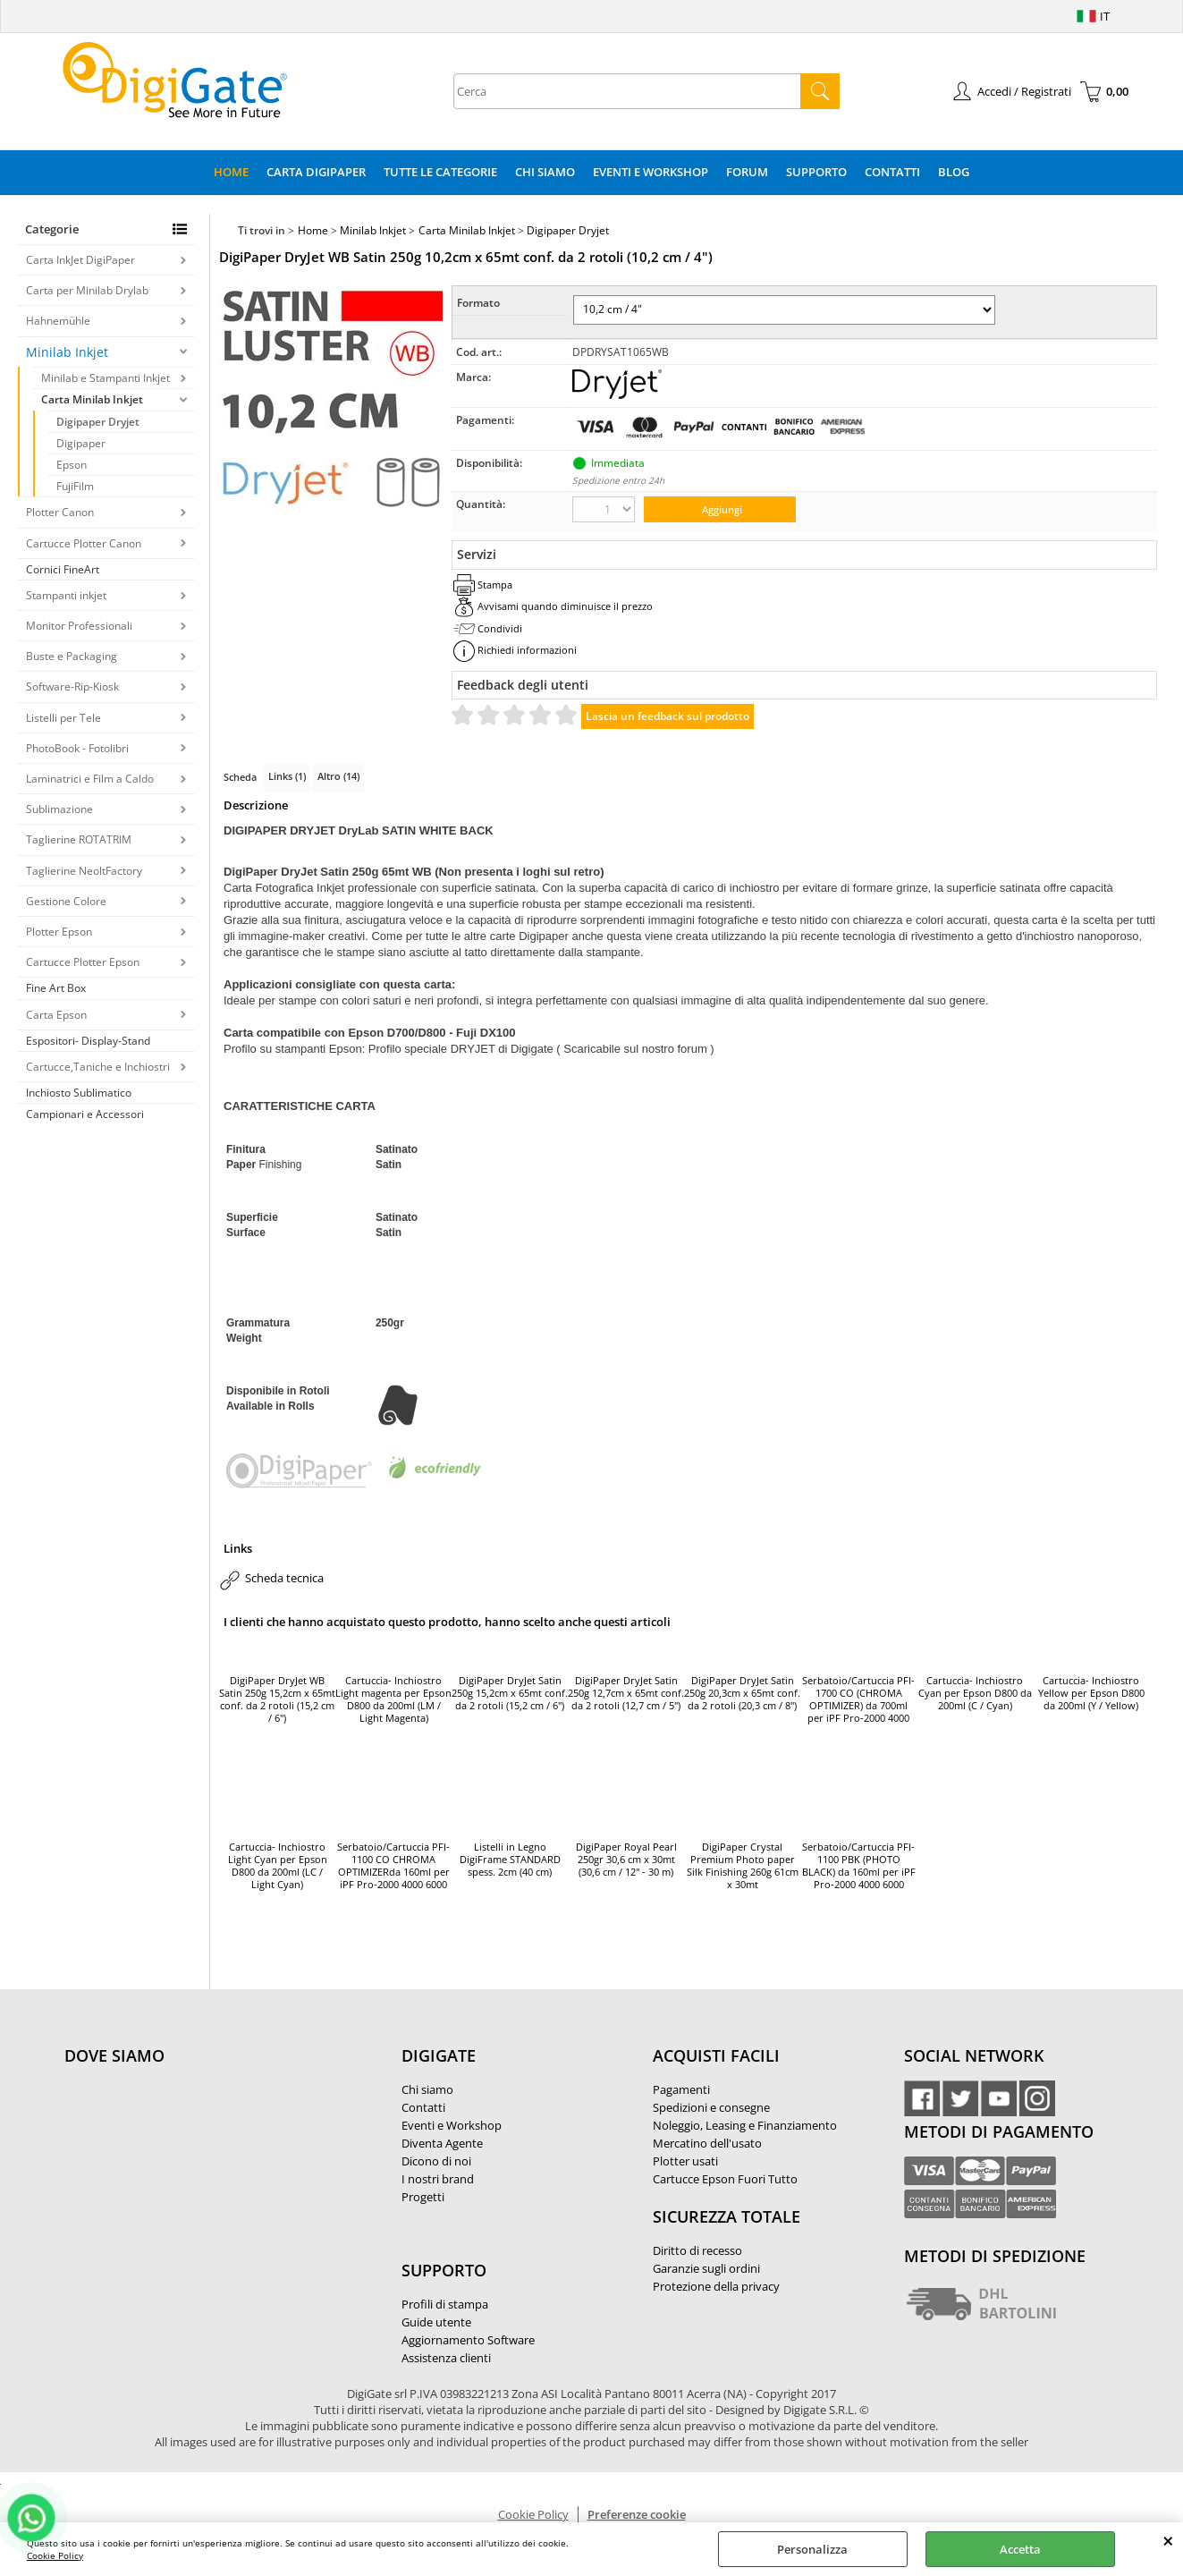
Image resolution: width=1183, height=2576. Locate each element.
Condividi (499, 628)
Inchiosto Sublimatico (78, 1092)
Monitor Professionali (79, 625)
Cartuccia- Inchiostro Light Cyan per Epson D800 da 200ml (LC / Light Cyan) (277, 1866)
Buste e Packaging (71, 656)
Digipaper (81, 443)
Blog (953, 172)
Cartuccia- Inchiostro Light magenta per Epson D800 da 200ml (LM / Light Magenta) (393, 1699)
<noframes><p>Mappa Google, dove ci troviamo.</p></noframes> (198, 2174)
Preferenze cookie (636, 2514)
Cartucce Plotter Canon (83, 543)
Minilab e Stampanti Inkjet (105, 378)
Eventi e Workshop (650, 172)
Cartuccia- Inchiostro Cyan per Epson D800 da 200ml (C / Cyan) (975, 1693)
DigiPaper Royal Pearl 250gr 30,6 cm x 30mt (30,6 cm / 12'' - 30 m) (626, 1859)
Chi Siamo (545, 172)
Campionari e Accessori (85, 1114)
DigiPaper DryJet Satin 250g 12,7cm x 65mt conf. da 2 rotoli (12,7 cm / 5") (626, 1693)
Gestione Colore (66, 901)
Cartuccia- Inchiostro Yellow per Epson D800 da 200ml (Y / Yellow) (1091, 1693)
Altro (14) (338, 776)
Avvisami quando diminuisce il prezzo (565, 606)
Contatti (892, 172)
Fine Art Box (56, 988)
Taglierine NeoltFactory (84, 870)
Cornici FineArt (62, 569)
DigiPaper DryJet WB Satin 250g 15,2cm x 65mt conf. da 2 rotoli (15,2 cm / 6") (277, 1699)
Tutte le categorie (440, 172)
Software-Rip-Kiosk (72, 686)
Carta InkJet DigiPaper (80, 259)
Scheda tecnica (284, 1578)
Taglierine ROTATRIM (78, 839)
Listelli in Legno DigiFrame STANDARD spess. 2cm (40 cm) (510, 1859)
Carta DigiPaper (316, 172)
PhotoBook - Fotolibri (77, 748)
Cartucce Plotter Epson (82, 962)
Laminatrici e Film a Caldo (90, 778)
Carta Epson (56, 1014)
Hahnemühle (58, 320)
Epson (71, 464)
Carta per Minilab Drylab (87, 290)
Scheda (240, 777)
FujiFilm (75, 486)
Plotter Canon (60, 512)
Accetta (1020, 2549)
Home (231, 172)
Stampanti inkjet (66, 595)
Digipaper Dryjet (97, 421)
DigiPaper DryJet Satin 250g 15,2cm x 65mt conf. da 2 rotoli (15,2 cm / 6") (510, 1693)
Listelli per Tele (63, 717)
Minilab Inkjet (67, 351)
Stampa (494, 584)
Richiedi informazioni (527, 650)
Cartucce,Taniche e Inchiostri (98, 1066)
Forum (747, 172)
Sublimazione (59, 809)
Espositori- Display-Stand (88, 1040)
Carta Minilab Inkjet (92, 399)
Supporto (816, 172)
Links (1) (287, 776)
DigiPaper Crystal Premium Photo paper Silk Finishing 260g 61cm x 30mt (743, 1866)
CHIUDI (1168, 2540)
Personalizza (812, 2549)
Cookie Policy (55, 2555)
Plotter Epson (59, 931)
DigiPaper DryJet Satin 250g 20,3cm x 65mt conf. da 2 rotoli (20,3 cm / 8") (742, 1693)
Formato (478, 302)
